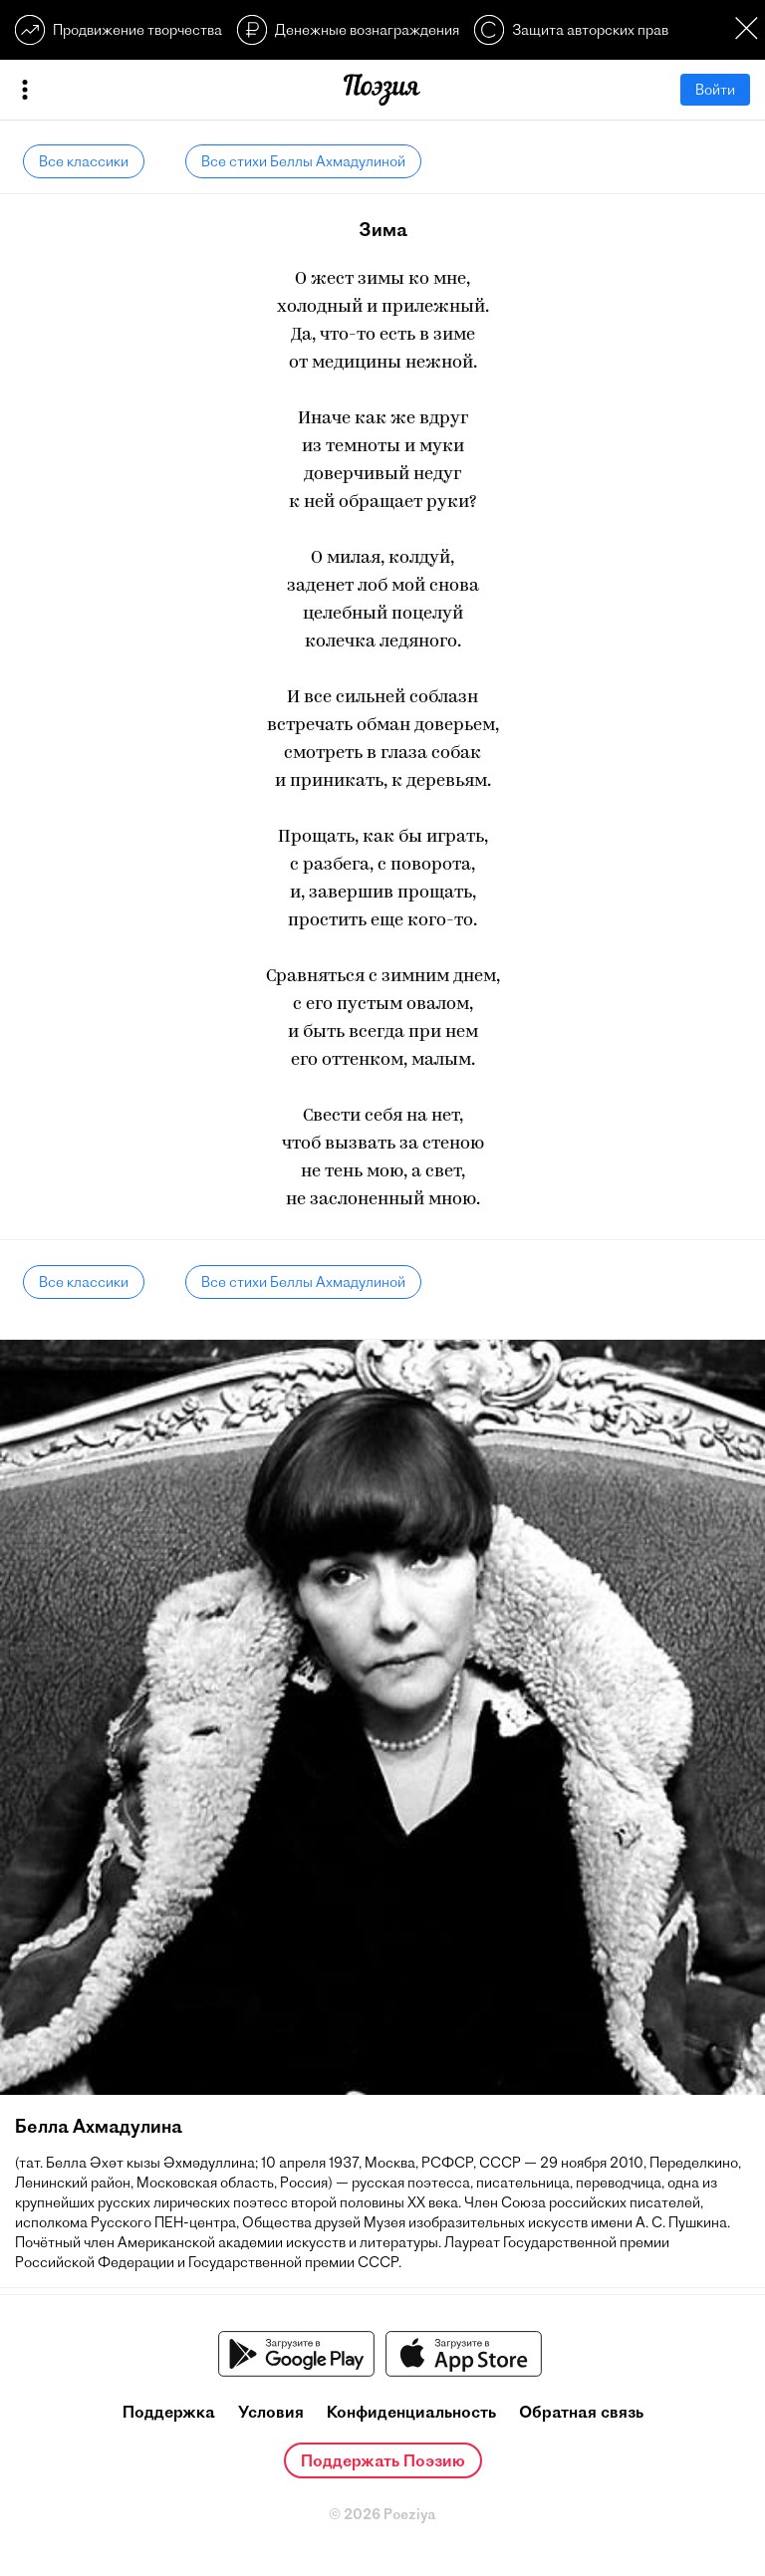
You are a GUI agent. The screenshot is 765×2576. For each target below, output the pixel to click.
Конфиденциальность (411, 2412)
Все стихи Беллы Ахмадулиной (303, 161)
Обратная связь (581, 2412)
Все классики (83, 161)
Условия (271, 2412)
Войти (715, 90)
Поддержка (169, 2412)
